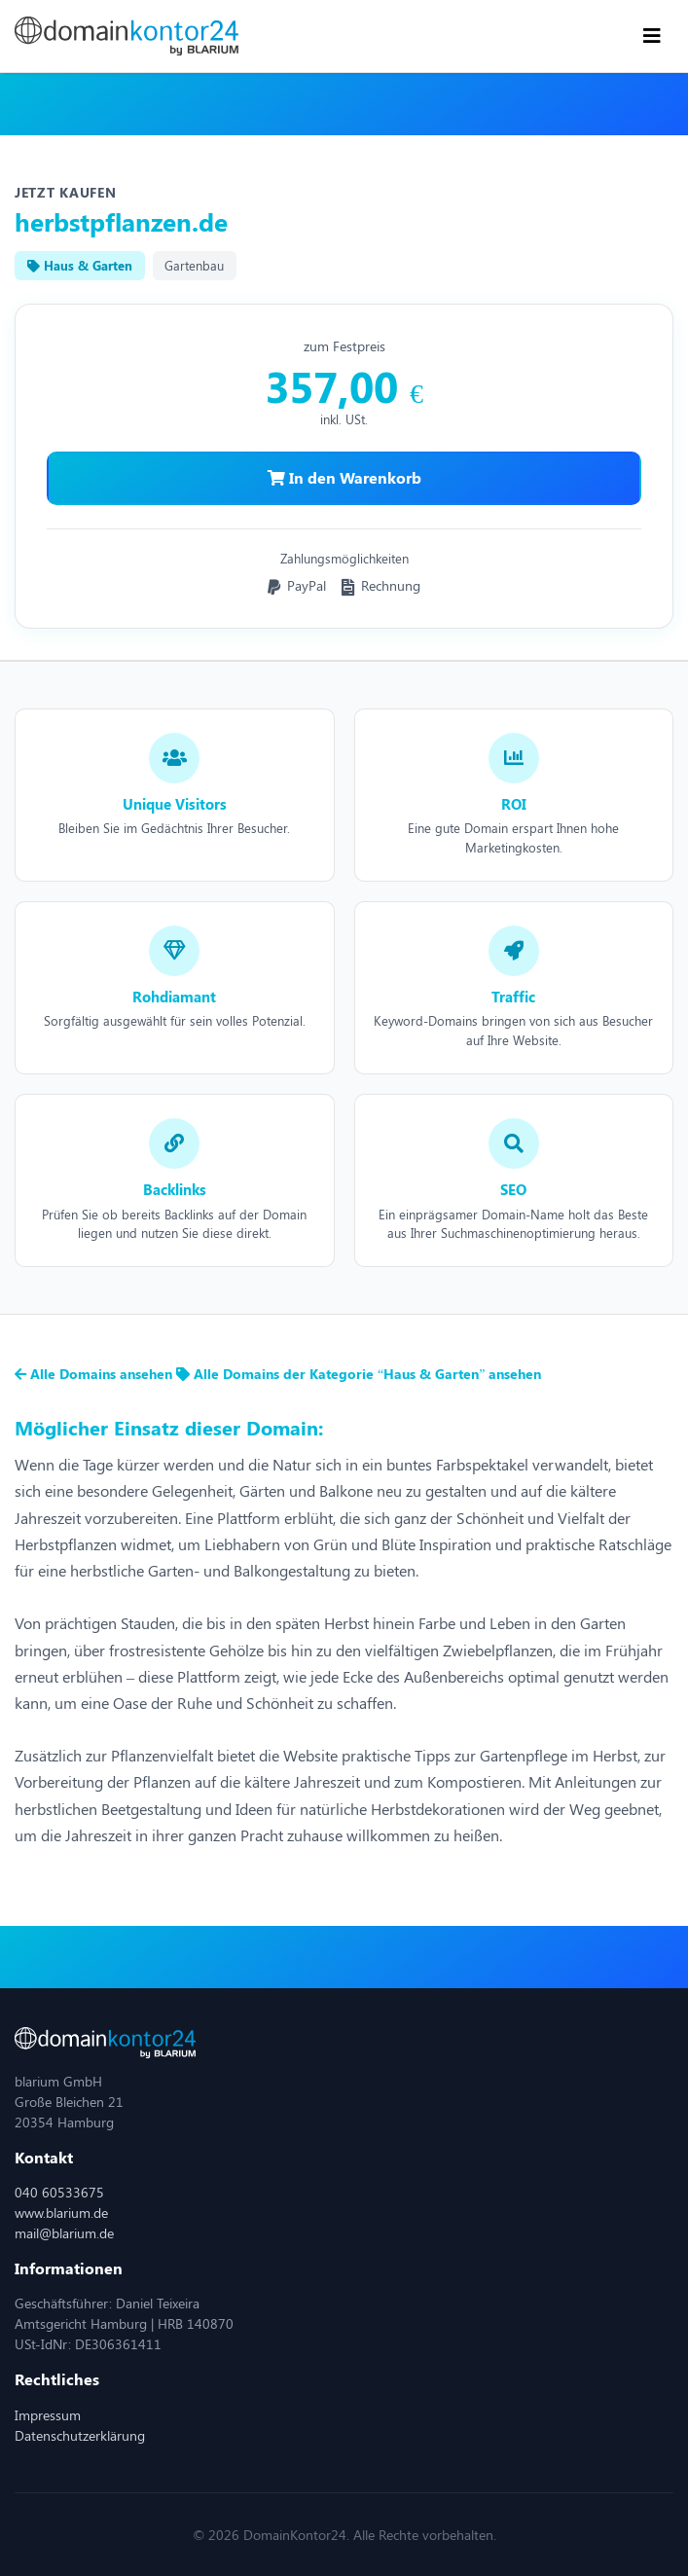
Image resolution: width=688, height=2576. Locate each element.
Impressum (48, 2415)
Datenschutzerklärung (80, 2435)
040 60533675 (59, 2192)
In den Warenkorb (344, 477)
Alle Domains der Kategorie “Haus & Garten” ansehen (358, 1373)
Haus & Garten (79, 265)
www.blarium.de (61, 2212)
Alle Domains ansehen (95, 1373)
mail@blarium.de (64, 2233)
